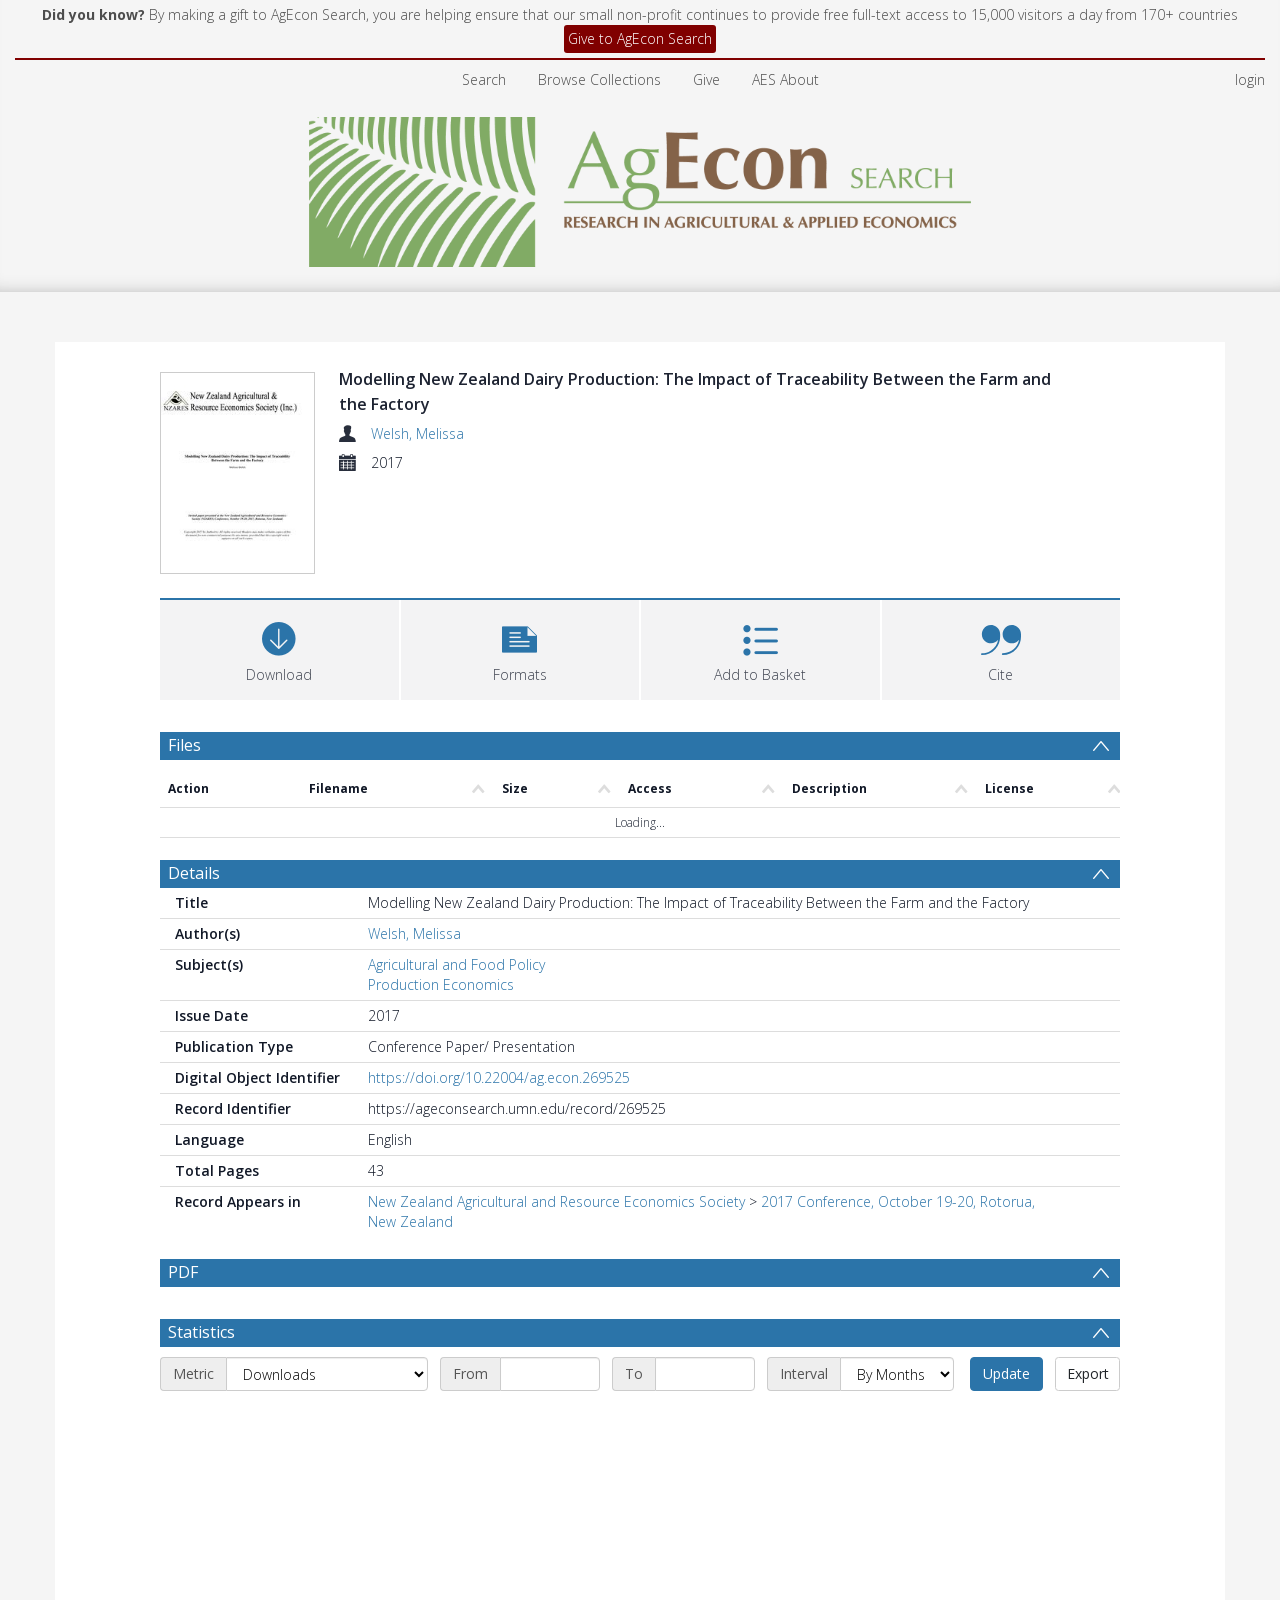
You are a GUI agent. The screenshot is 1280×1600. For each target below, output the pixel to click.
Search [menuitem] (484, 79)
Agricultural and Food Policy (456, 964)
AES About (785, 79)
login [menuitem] (1250, 79)
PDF (183, 1272)
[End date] (705, 1422)
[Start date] (550, 1422)
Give (706, 79)
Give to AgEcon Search (640, 38)
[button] (520, 647)
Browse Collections (599, 79)
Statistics (201, 1380)
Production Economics (441, 984)
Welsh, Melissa (417, 433)
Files (184, 745)
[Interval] (897, 1422)
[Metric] (327, 1422)
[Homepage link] (640, 186)
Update (1006, 1421)
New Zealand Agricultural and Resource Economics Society (556, 1201)
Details (194, 873)
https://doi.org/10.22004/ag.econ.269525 (499, 1077)
